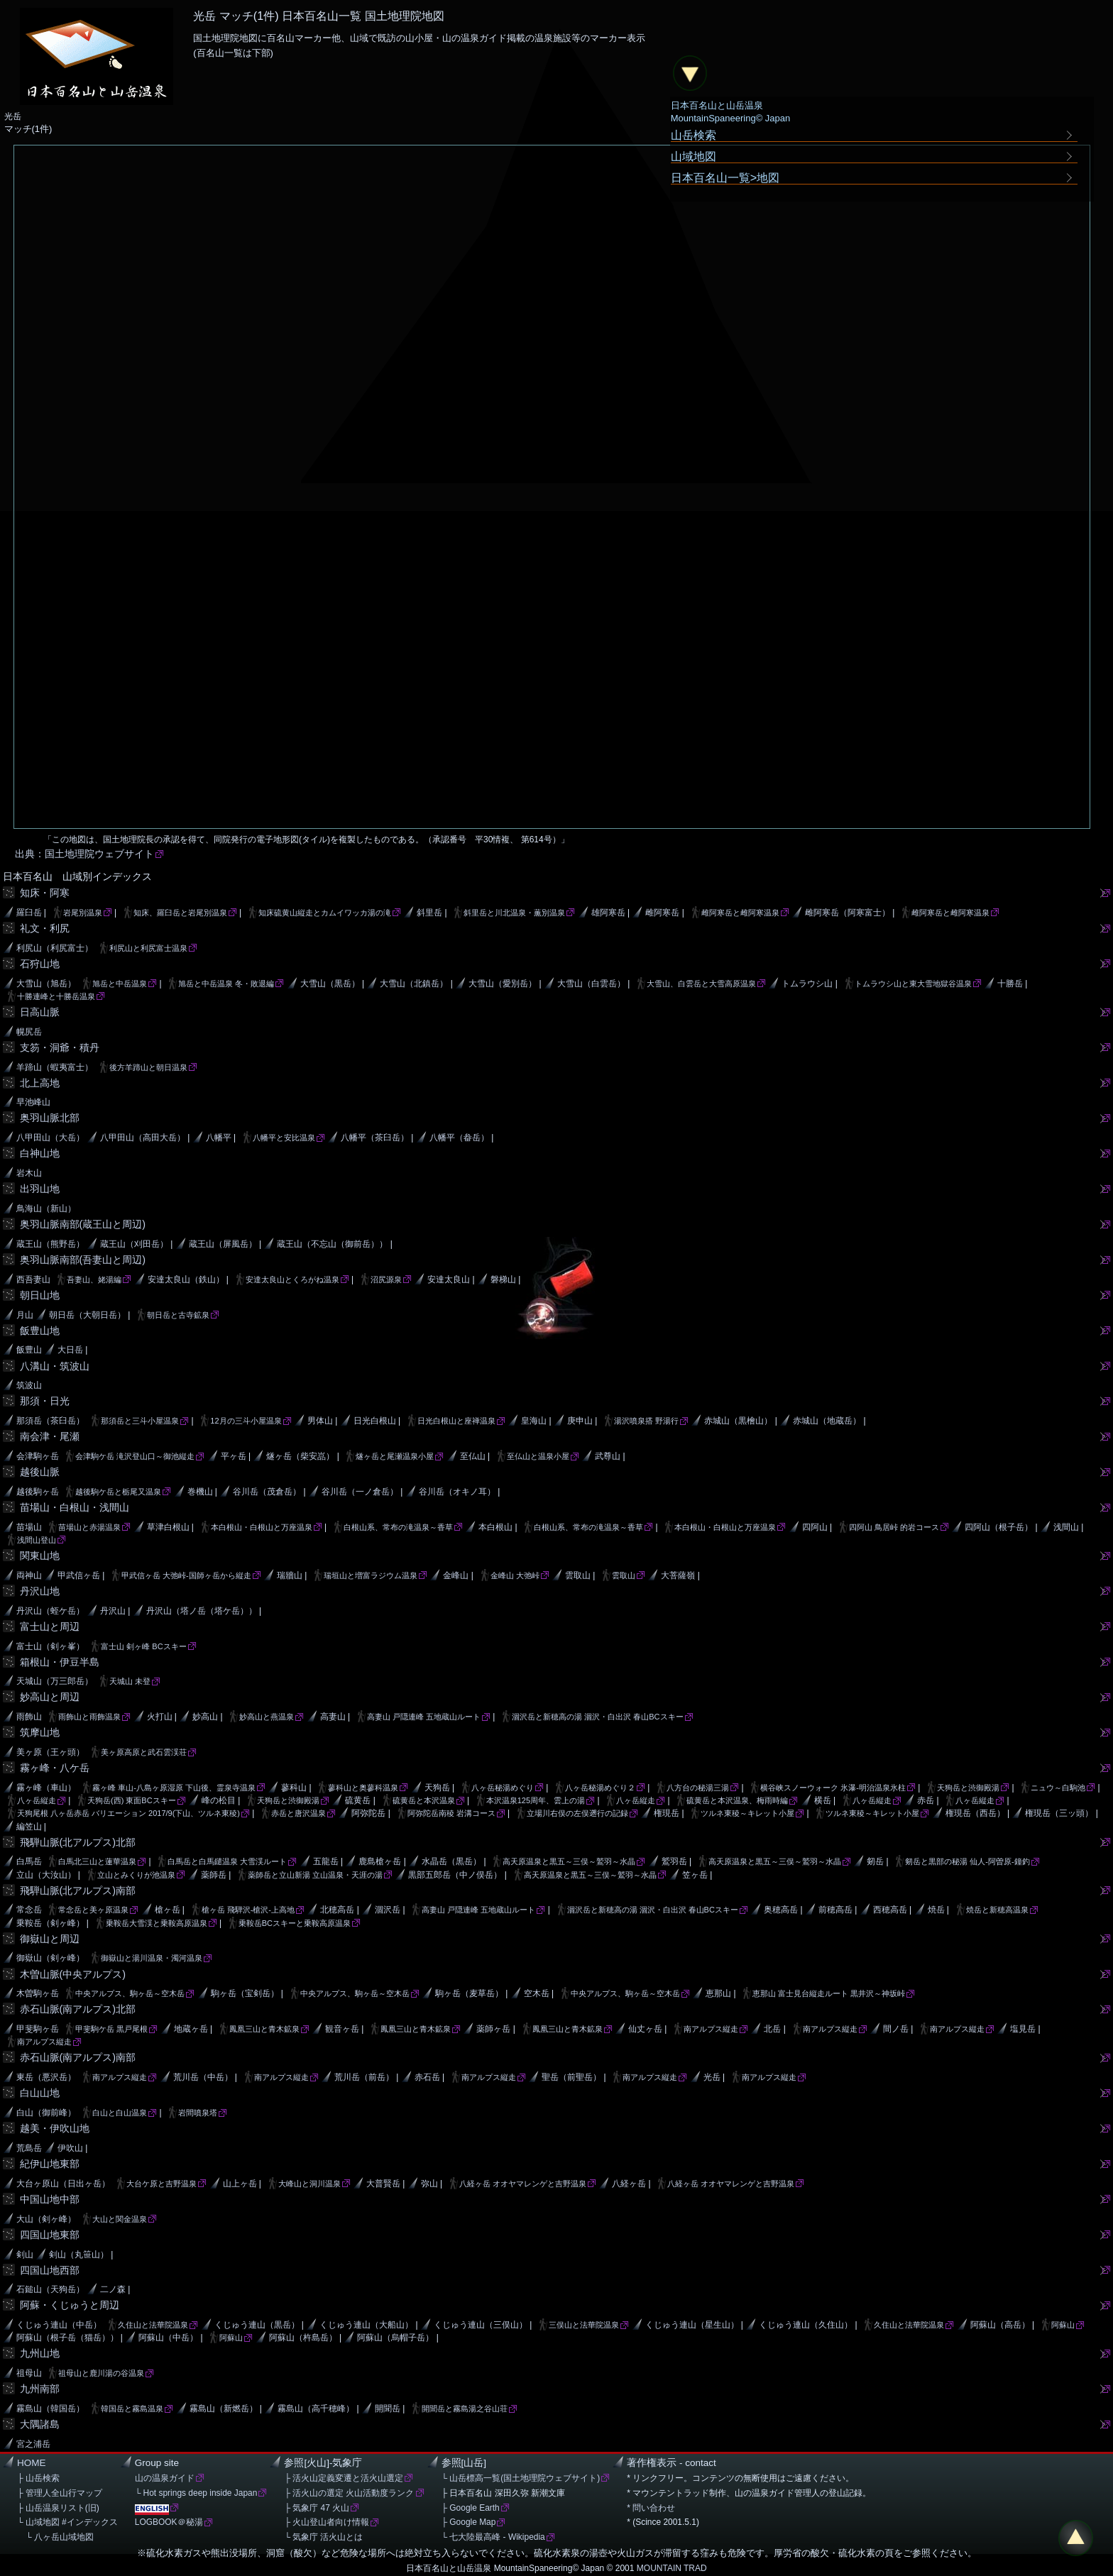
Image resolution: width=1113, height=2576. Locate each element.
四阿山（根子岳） (999, 1527)
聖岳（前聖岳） (571, 2077)
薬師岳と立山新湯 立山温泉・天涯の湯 (315, 1875)
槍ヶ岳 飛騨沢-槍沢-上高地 (248, 1909)
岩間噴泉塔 (197, 2112)
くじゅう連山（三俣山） (480, 2325)
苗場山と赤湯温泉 (89, 1527)
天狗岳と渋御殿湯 (968, 1787)
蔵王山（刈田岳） (134, 1244)
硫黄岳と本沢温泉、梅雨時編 (737, 1800)
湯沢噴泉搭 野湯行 (646, 1420)
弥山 (429, 2184)
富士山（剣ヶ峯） (50, 1646)
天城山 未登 (129, 1681)
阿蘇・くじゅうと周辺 (69, 2305)
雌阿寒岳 (662, 913)
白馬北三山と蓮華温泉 (97, 1861)
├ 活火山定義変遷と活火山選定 (343, 2478)
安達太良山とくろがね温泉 (292, 1279)
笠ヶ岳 (695, 1875)
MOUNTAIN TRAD (672, 2568)
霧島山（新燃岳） (224, 2408)
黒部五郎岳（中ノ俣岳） (455, 1875)
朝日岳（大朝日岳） (87, 1315)
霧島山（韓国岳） (50, 2408)
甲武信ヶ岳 (78, 1575)
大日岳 (70, 1350)
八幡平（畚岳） (459, 1138)
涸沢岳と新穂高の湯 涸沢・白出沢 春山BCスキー (597, 1716)
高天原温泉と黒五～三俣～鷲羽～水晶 (569, 1861)
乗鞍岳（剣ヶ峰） (50, 1923)
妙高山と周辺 (50, 1696)
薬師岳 (213, 1875)
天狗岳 (437, 1788)
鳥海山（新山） (46, 1208)
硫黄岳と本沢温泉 (424, 1800)
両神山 (29, 1575)
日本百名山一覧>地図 (725, 177)
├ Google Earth (471, 2508)
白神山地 (40, 1153)
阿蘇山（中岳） (168, 2338)
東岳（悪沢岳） (46, 2077)
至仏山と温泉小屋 (538, 1456)
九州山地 (40, 2353)
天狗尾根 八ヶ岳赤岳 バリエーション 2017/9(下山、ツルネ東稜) (128, 1813)
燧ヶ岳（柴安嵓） (300, 1456)
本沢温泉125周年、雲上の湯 (535, 1800)
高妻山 (333, 1717)
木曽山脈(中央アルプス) (73, 1974)
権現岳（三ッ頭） (1059, 1813)
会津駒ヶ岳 (37, 1456)
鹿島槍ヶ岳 (379, 1861)
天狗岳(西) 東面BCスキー (131, 1800)
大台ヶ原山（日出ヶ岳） (63, 2184)
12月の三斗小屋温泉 (245, 1420)
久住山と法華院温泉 (153, 2325)
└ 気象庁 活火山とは (323, 2537)
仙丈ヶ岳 (645, 2029)
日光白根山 (374, 1421)
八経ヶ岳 (629, 2184)
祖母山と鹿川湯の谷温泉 (101, 2373)
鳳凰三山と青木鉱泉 (264, 2029)
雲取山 (578, 1575)
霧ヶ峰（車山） (46, 1788)
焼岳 (936, 1910)
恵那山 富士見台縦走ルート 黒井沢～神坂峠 (828, 1993)
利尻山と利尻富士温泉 (148, 948)
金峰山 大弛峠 (514, 1575)
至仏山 (473, 1456)
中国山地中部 (50, 2199)
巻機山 (200, 1492)
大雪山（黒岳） (330, 984)
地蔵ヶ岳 (191, 2029)
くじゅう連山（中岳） (59, 2325)
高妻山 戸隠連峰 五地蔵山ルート (424, 1716)
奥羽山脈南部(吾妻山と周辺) (83, 1259)
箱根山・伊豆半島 (59, 1662)
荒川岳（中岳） (203, 2077)
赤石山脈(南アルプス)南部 (78, 2057)
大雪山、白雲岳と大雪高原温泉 (701, 983)
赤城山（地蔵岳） (827, 1421)
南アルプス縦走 (711, 2029)
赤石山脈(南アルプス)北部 (78, 2009)
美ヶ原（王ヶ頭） (50, 1752)
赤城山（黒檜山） (738, 1421)
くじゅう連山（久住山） (805, 2325)
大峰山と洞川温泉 (309, 2183)
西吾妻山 (33, 1279)
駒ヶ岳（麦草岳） (469, 1993)
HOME (31, 2462)
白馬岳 (29, 1861)
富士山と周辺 (50, 1626)
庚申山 (580, 1421)
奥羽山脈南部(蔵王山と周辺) (83, 1224)
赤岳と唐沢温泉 (298, 1813)
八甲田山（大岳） (50, 1138)
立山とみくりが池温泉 (136, 1875)
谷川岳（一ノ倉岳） (360, 1492)
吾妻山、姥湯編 (94, 1279)
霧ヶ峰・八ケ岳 (54, 1767)
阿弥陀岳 (368, 1813)
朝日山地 (40, 1295)
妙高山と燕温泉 (266, 1716)
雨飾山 (29, 1717)
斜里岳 (429, 913)
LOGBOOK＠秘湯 (169, 2522)
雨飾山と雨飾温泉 (89, 1716)
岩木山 (29, 1173)
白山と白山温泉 (119, 2112)
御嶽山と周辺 (50, 1938)
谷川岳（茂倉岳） (267, 1492)
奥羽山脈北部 (50, 1117)
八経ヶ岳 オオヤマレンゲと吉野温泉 (522, 2183)
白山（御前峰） (46, 2113)
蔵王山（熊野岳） (50, 1244)
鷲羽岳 (674, 1861)
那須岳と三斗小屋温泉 (140, 1420)
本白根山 (495, 1527)
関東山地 (40, 1555)
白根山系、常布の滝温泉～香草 (398, 1527)
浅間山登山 (36, 1540)
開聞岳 (387, 2408)
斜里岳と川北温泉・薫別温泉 (514, 912)
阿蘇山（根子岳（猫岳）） (67, 2338)
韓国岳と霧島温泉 (132, 2408)
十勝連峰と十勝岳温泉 (56, 996)
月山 (24, 1315)
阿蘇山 (1063, 2325)
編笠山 (29, 1827)
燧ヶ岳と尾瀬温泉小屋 (395, 1456)
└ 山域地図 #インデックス (67, 2522)
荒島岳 (29, 2148)
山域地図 (693, 156)
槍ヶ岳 (167, 1910)
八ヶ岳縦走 (36, 1800)
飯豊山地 (40, 1330)
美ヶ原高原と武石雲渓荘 (144, 1752)
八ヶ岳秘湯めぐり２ (600, 1787)
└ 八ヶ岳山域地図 (55, 2537)
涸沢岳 (387, 1910)
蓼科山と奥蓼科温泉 (363, 1787)
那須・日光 (45, 1401)
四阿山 (815, 1527)
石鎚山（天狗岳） (50, 2289)
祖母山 (29, 2373)
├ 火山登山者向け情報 (326, 2522)
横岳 (822, 1800)
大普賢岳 (383, 2184)
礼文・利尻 (45, 928)
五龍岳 (326, 1861)
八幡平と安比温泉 (284, 1137)
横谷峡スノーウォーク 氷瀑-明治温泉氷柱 (833, 1787)
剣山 (24, 2254)
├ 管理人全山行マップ (59, 2493)
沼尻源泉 (386, 1279)
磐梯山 (503, 1279)
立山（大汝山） (46, 1875)
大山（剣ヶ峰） (46, 2219)
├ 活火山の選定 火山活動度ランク (349, 2493)
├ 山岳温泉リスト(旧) (58, 2508)
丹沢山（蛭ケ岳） (50, 1611)
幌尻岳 (29, 1032)
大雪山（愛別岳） (502, 984)
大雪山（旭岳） (46, 984)
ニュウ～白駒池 (1058, 1787)
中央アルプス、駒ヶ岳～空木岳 (130, 1993)
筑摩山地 (40, 1732)
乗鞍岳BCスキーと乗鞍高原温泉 (294, 1923)
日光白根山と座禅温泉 (456, 1420)
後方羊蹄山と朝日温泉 (148, 1067)
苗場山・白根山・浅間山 (74, 1507)
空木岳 (536, 1993)
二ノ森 (113, 2289)
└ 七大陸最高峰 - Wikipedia (493, 2537)
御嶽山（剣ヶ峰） (50, 1958)
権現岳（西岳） (975, 1813)
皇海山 (534, 1421)
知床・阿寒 (45, 892)
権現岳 (666, 1813)
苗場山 (29, 1527)
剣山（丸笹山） (79, 2254)
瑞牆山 (289, 1575)
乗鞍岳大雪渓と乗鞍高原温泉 (156, 1923)
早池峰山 (33, 1102)
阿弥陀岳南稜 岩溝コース (451, 1813)
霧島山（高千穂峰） (316, 2408)
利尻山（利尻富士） (54, 948)
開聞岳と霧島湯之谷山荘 (465, 2408)
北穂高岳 (337, 1910)
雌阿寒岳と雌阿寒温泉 (740, 912)
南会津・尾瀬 (50, 1436)
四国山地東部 (50, 2234)
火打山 (159, 1717)
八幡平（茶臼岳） (375, 1138)
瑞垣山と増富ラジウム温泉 (370, 1575)
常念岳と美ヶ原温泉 (93, 1909)
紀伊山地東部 (50, 2163)
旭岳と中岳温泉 (119, 983)
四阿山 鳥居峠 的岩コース (894, 1527)
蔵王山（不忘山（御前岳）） (332, 1244)
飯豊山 (29, 1350)
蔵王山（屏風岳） (223, 1244)
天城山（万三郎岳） (54, 1681)
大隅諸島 (40, 2424)
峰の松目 (219, 1800)
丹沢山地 (40, 1591)
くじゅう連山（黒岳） (257, 2325)
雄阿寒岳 (608, 913)
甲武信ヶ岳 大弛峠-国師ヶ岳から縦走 (186, 1575)
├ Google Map (469, 2522)
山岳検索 (693, 134)
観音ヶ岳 (342, 2029)
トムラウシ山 (807, 984)
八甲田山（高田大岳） (142, 1138)
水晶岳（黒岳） (451, 1861)
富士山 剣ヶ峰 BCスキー (143, 1646)
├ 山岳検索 (38, 2478)
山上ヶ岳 (240, 2184)
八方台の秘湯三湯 (698, 1787)
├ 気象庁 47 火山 (316, 2508)
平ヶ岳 (233, 1456)
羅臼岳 (29, 913)
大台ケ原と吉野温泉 (161, 2183)
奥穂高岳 (781, 1910)
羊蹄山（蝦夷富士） (54, 1067)
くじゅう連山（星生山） (692, 2325)
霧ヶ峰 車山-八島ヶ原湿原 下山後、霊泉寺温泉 (174, 1787)
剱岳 (875, 1861)
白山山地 (40, 2092)
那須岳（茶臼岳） (50, 1421)
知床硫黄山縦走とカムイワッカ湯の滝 (324, 912)
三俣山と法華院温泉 (584, 2325)
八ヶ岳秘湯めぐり (502, 1787)
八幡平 (218, 1138)
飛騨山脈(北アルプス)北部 (78, 1842)
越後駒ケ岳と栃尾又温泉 (118, 1491)
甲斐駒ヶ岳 (37, 2029)
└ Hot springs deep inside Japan (196, 2493)
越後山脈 (40, 1471)
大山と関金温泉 (119, 2219)
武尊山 (607, 1456)
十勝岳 (1010, 984)
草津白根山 (168, 1527)
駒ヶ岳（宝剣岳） (245, 1993)
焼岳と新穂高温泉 (997, 1909)
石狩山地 (40, 963)
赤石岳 (427, 2077)
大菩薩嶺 (678, 1575)
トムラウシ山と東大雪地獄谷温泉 (913, 983)
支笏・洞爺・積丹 (59, 1047)
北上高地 (40, 1083)
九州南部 (40, 2388)
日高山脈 (40, 1012)
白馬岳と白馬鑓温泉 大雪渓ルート (227, 1861)
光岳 (711, 2077)
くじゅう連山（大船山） (366, 2325)
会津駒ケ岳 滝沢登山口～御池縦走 (134, 1456)
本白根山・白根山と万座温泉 (261, 1527)
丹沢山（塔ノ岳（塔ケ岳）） (201, 1611)
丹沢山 (113, 1611)
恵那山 (718, 1993)
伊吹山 (70, 2148)
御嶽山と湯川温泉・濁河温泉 (151, 1958)
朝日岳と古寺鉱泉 (178, 1315)
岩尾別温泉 (82, 912)
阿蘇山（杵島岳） (303, 2338)
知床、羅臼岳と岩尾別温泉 (180, 912)
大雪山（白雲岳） (591, 984)
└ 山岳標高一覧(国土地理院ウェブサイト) (521, 2478)
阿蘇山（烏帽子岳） (395, 2338)
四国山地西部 (50, 2270)
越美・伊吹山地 (54, 2128)
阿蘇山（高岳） (1000, 2325)
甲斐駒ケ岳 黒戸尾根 (111, 2029)
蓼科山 (294, 1788)
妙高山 (205, 1717)
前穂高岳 (835, 1910)
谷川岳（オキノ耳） (457, 1492)
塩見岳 (1023, 2029)
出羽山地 (40, 1188)
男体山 (320, 1421)
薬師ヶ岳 (493, 2029)
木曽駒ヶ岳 (37, 1993)
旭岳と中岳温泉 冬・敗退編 (226, 983)
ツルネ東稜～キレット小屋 (747, 1813)
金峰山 (455, 1575)
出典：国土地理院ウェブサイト (84, 854)
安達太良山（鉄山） (186, 1279)
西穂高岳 (890, 1910)
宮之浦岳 (33, 2444)
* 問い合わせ (651, 2508)
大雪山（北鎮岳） (414, 984)
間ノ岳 (896, 2029)
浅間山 (1066, 1527)
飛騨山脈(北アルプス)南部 (78, 1890)
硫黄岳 (358, 1800)
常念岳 (29, 1910)
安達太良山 (448, 1279)
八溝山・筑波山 (54, 1366)
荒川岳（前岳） (364, 2077)
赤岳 (925, 1800)
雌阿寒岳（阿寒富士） (847, 913)
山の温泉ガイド (164, 2478)
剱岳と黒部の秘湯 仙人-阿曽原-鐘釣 (967, 1861)
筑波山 (29, 1385)
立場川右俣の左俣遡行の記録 (577, 1813)
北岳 (772, 2029)
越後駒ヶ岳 (37, 1492)
